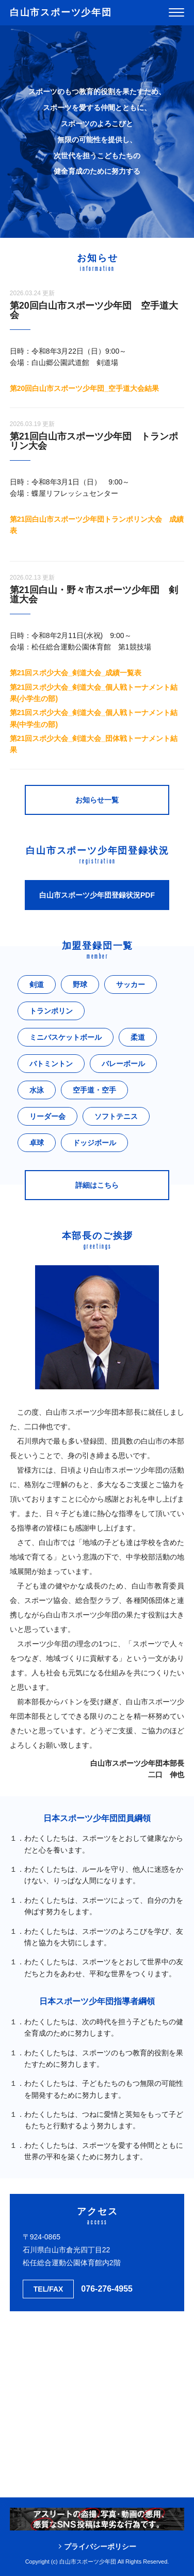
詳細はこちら (97, 1185)
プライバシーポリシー (100, 2546)
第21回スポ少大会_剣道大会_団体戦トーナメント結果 (93, 744)
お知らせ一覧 (97, 800)
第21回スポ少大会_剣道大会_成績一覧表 (75, 673)
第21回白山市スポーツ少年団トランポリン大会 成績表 (97, 525)
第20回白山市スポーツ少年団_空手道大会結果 (84, 388)
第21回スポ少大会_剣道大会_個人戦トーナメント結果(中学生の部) (93, 718)
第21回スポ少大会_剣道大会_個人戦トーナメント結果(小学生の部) (93, 693)
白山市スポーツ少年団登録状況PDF (97, 895)
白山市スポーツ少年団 (61, 12)
